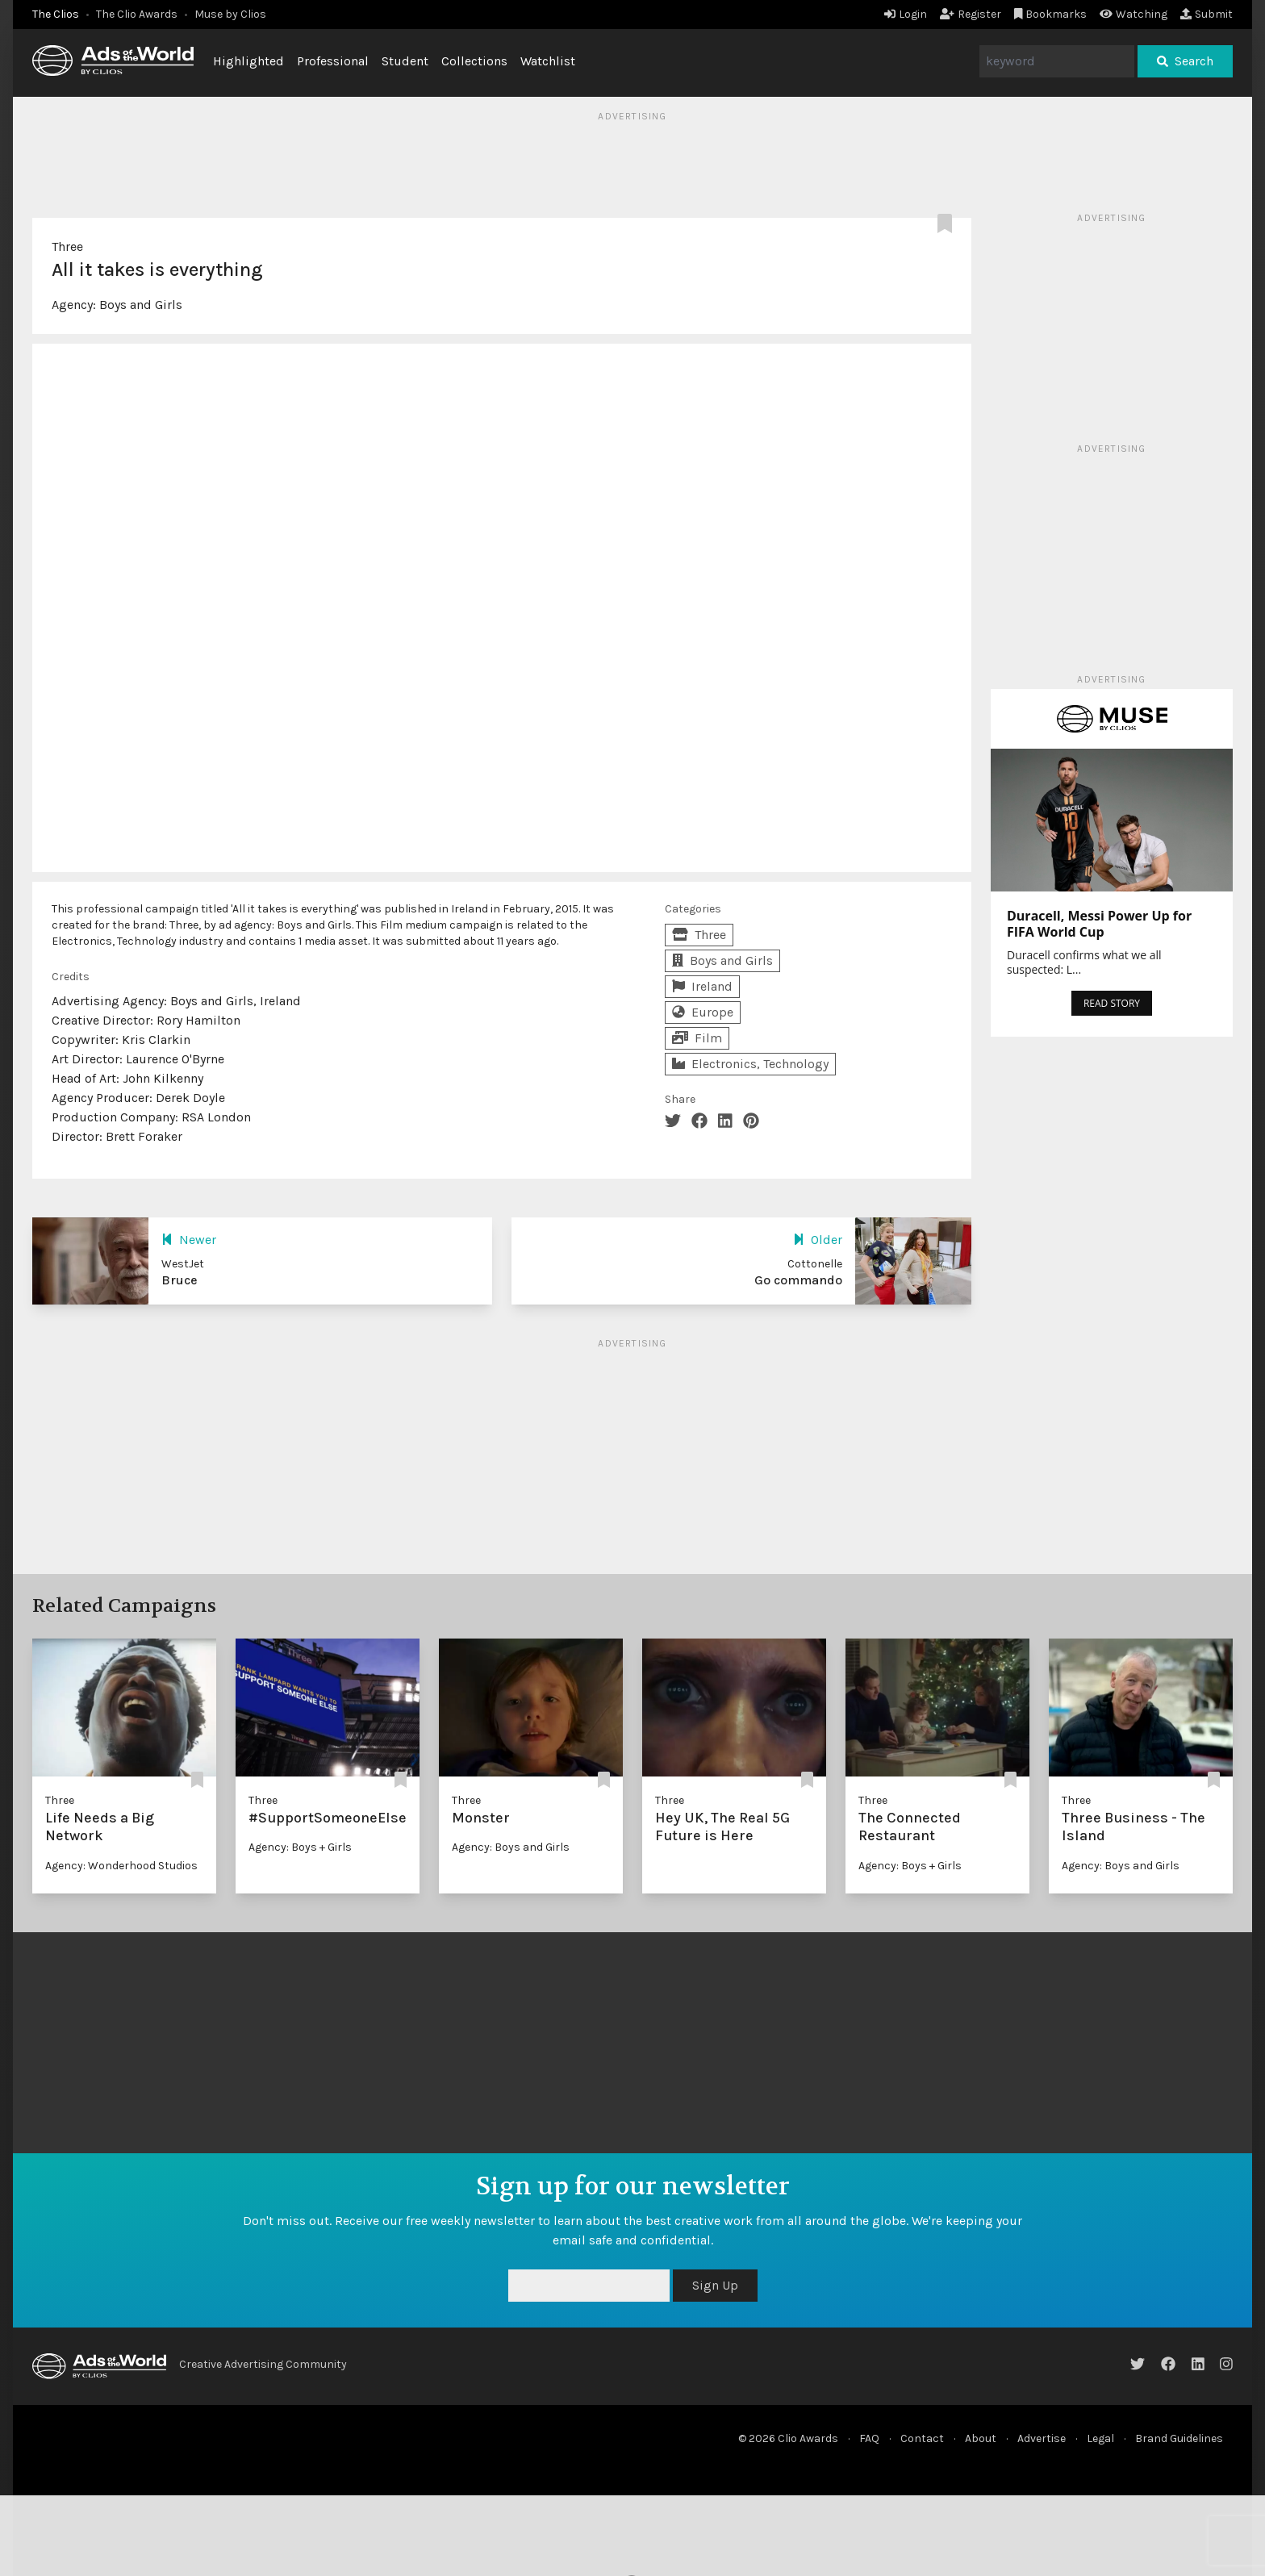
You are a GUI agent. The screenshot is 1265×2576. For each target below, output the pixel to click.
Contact (922, 2438)
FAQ (869, 2438)
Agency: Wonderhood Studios (121, 1866)
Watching (1133, 14)
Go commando (798, 1280)
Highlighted (248, 61)
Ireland (702, 986)
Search (1185, 61)
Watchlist (547, 61)
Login (905, 14)
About (980, 2438)
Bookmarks (1051, 14)
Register (970, 14)
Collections (474, 61)
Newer (188, 1239)
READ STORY (1111, 1003)
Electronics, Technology (750, 1063)
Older (817, 1239)
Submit (1206, 14)
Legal (1100, 2438)
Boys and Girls (140, 304)
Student (405, 61)
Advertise (1041, 2438)
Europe (702, 1012)
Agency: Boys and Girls (511, 1847)
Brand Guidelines (1179, 2438)
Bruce (179, 1280)
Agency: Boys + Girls (300, 1847)
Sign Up (715, 2285)
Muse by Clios (230, 14)
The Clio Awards (136, 14)
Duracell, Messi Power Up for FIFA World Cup (1099, 924)
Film (697, 1038)
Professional (333, 61)
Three (67, 246)
